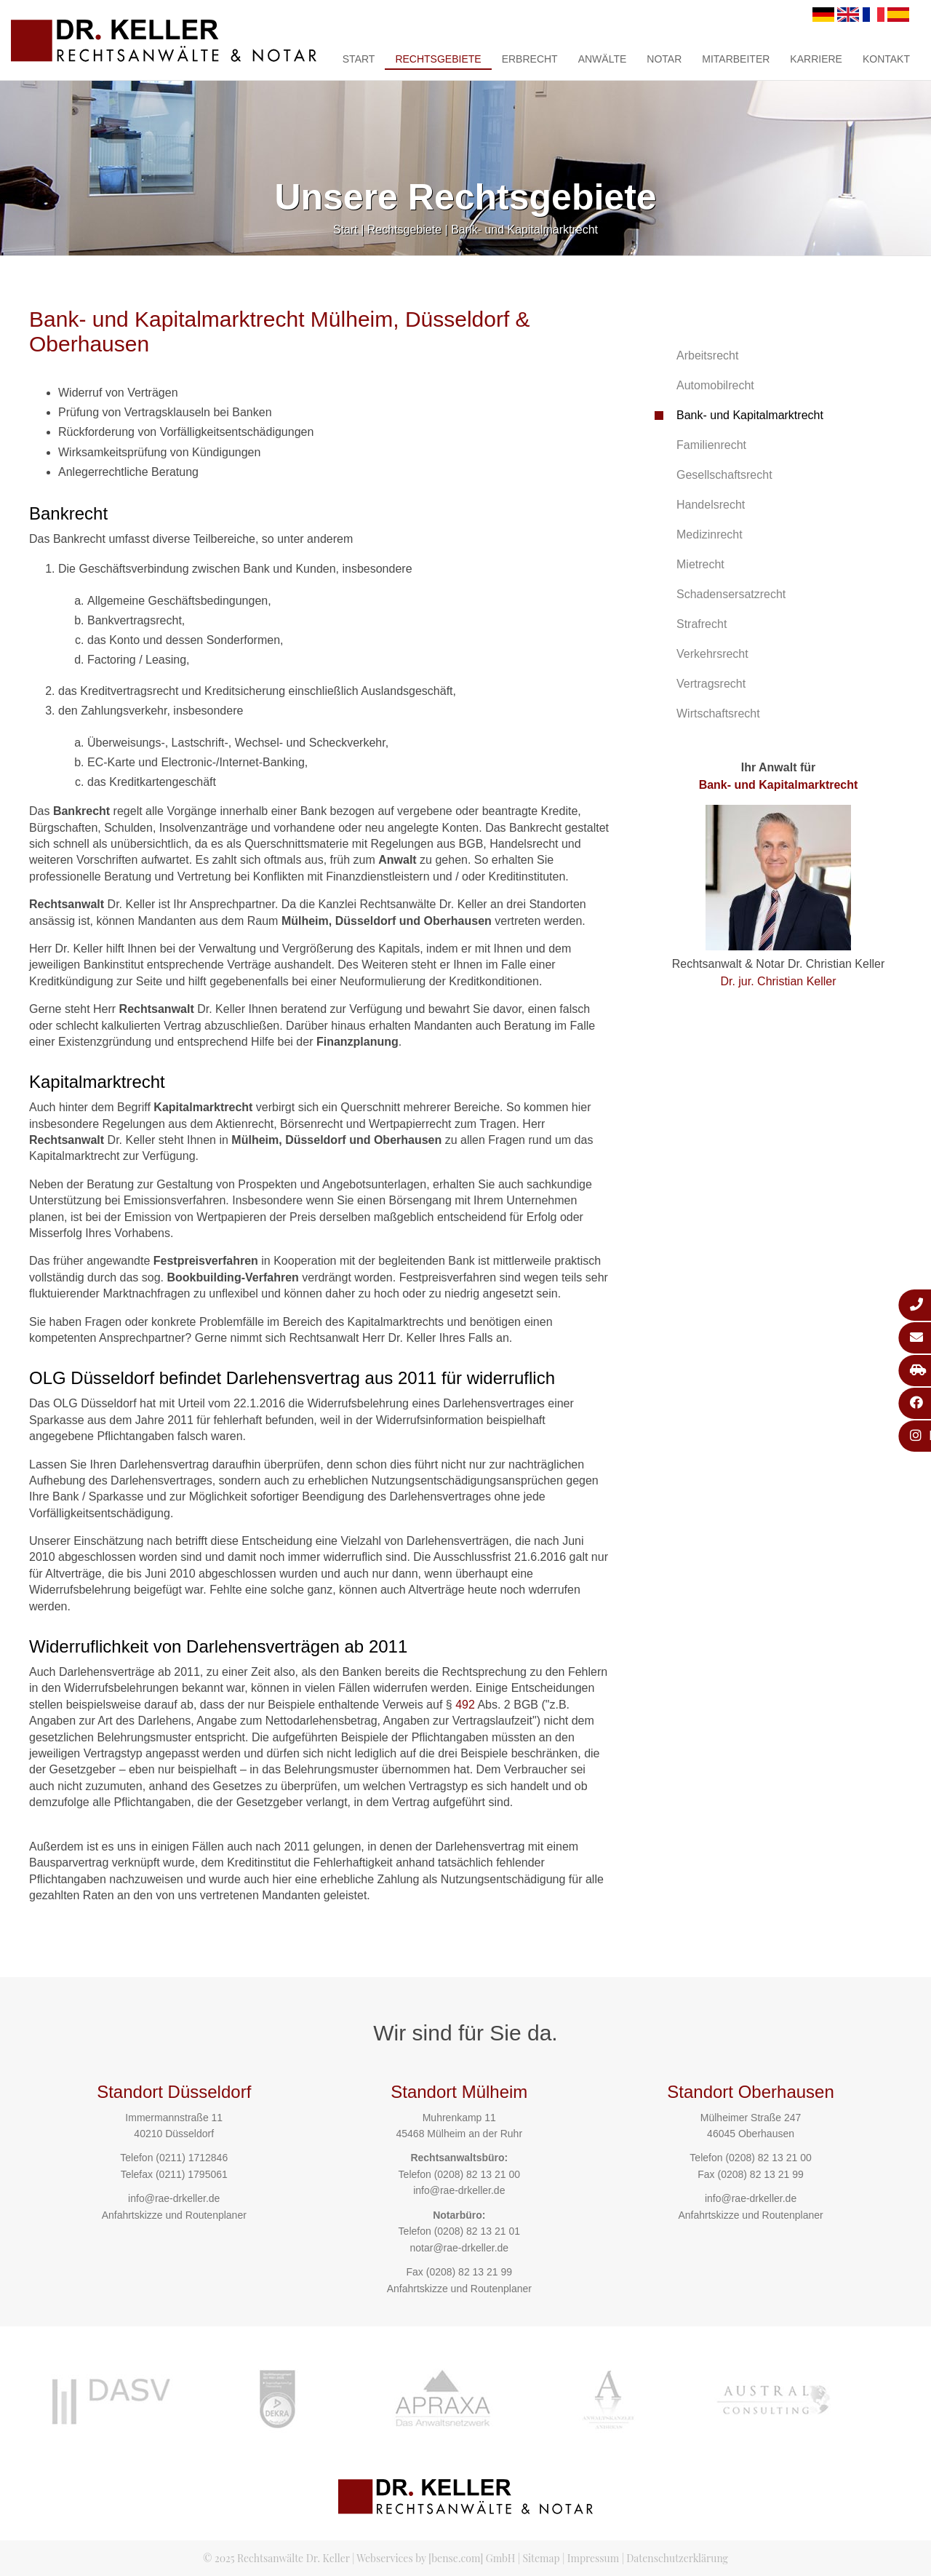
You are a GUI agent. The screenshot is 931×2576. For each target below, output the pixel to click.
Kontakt (886, 59)
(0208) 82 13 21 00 (477, 2174)
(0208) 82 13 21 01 (477, 2231)
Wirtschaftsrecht (718, 713)
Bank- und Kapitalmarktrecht (524, 229)
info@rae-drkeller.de (174, 2198)
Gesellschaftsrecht (724, 475)
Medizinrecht (709, 534)
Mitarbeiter (736, 59)
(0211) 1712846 (192, 2157)
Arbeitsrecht (707, 355)
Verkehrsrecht (712, 654)
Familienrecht (711, 445)
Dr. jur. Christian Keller (778, 981)
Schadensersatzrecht (731, 594)
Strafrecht (701, 624)
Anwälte (602, 59)
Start (359, 59)
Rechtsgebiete (438, 59)
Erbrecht (530, 59)
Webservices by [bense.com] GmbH (435, 2558)
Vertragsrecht (711, 683)
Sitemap (540, 2558)
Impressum (593, 2558)
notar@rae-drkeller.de (458, 2248)
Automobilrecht (715, 385)
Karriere (816, 59)
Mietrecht (700, 564)
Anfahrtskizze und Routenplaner (174, 2215)
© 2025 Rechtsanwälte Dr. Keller (276, 2558)
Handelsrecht (710, 504)
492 (465, 1704)
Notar (664, 59)
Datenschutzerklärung (677, 2558)
